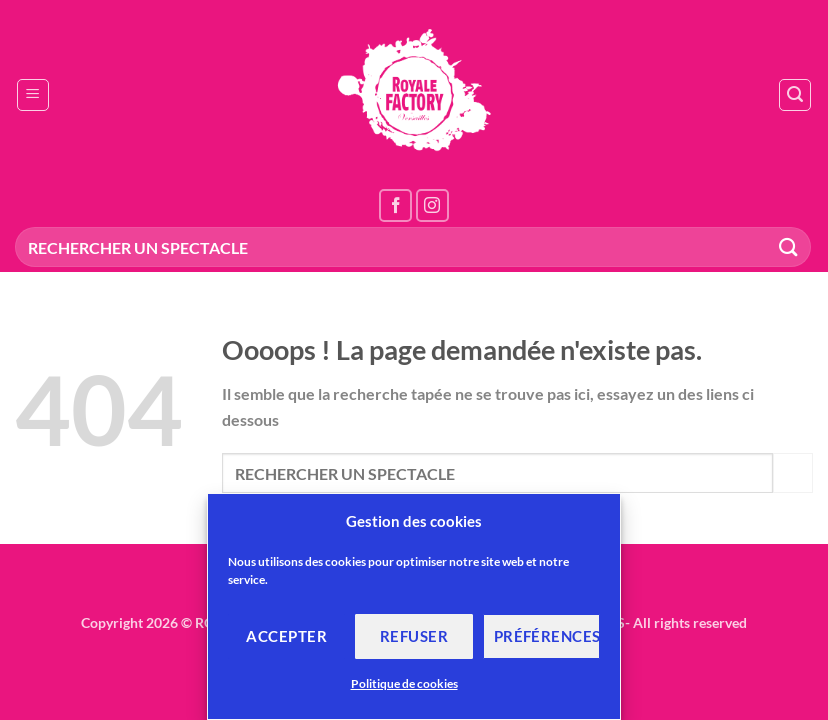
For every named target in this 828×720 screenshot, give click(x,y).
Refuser (414, 636)
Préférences (547, 636)
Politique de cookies (404, 683)
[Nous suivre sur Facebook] (395, 205)
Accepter (286, 636)
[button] (33, 95)
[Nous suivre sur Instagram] (432, 205)
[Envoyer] (789, 246)
